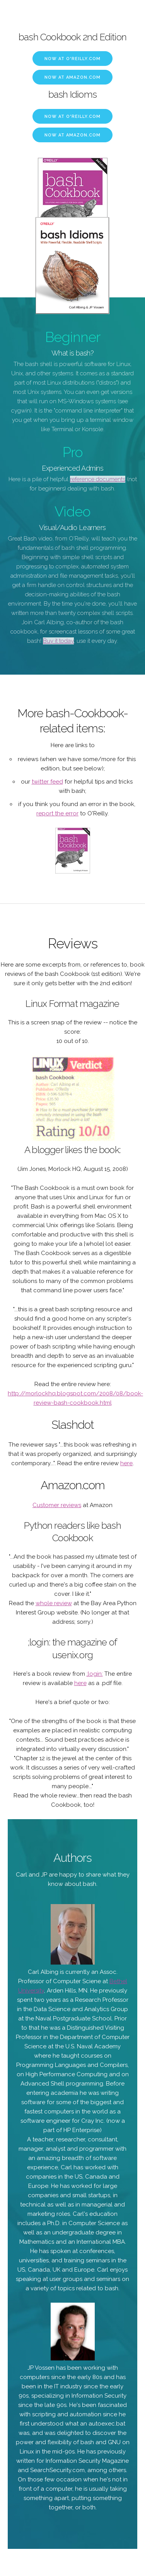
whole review (54, 1603)
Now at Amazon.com (72, 77)
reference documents (97, 479)
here (126, 1463)
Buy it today (58, 640)
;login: (95, 1673)
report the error (57, 813)
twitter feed (47, 781)
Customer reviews (56, 1505)
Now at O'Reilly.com (72, 58)
